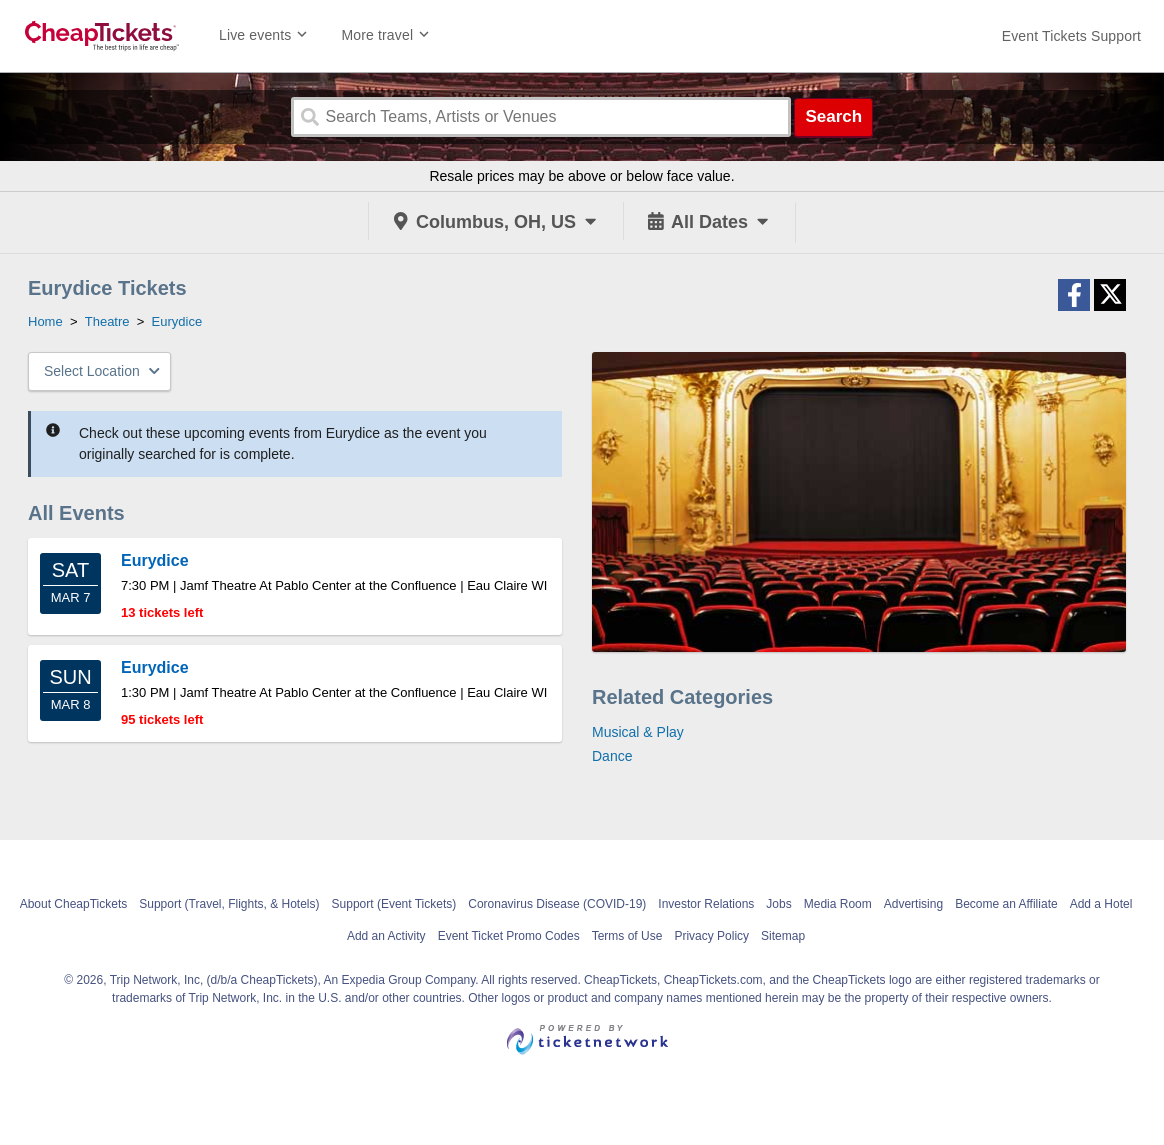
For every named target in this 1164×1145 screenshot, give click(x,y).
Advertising (913, 904)
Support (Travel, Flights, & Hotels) (229, 904)
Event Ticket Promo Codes (509, 936)
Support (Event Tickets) (394, 904)
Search (833, 116)
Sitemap (783, 936)
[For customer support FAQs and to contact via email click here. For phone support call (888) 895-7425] (1071, 36)
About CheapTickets (74, 904)
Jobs (778, 904)
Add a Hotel (1101, 904)
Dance (612, 756)
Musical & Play (638, 732)
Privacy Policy (711, 936)
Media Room (838, 904)
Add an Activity (386, 936)
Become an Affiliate (1006, 904)
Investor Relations (706, 904)
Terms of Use (627, 936)
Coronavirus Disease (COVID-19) (557, 904)
